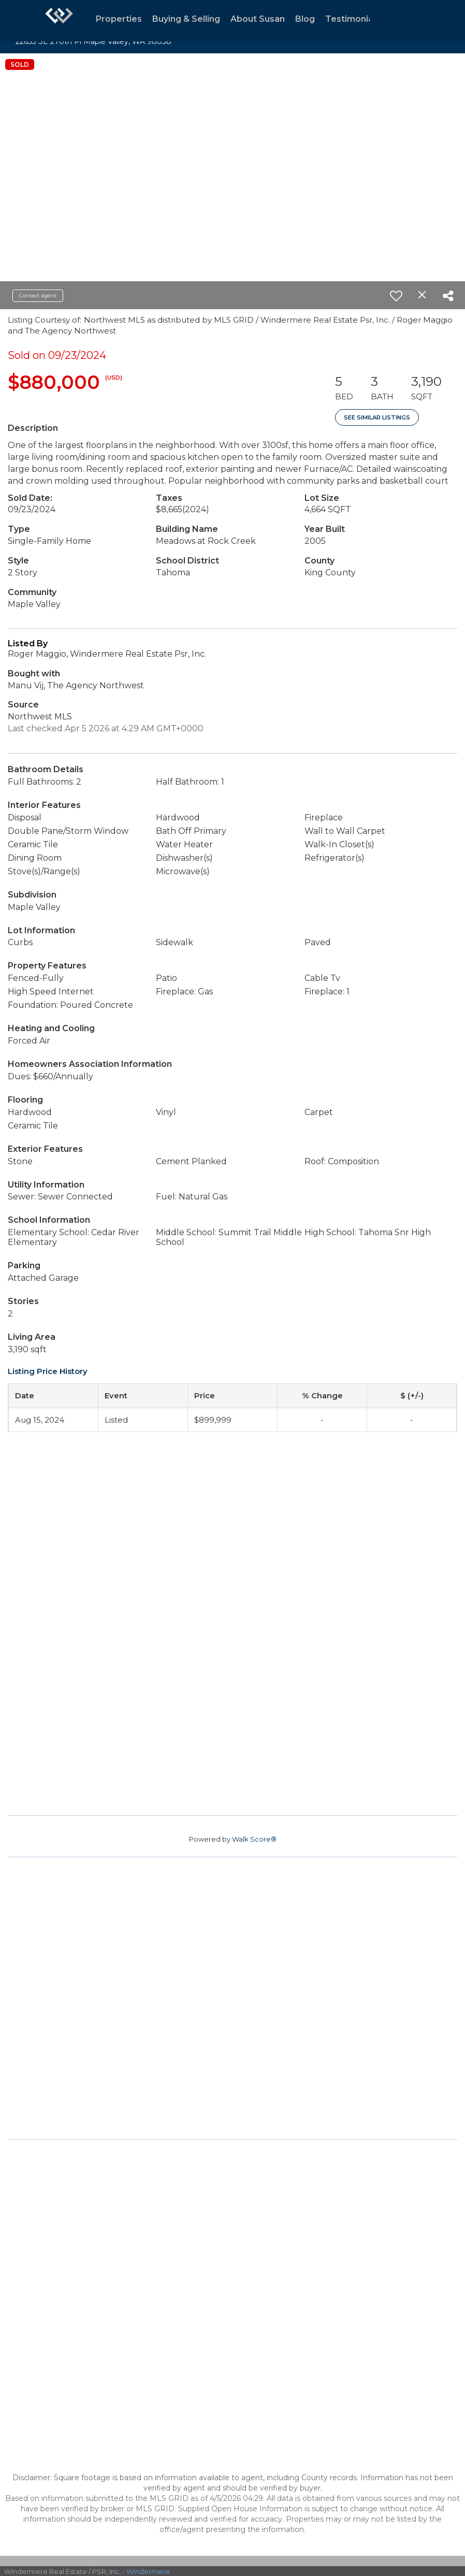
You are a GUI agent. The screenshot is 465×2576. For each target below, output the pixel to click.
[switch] (396, 296)
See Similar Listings (377, 417)
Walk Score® (254, 1839)
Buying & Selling (186, 19)
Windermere (148, 2571)
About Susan (257, 19)
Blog (305, 19)
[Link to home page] (59, 20)
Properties (119, 19)
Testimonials (352, 19)
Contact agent (37, 295)
